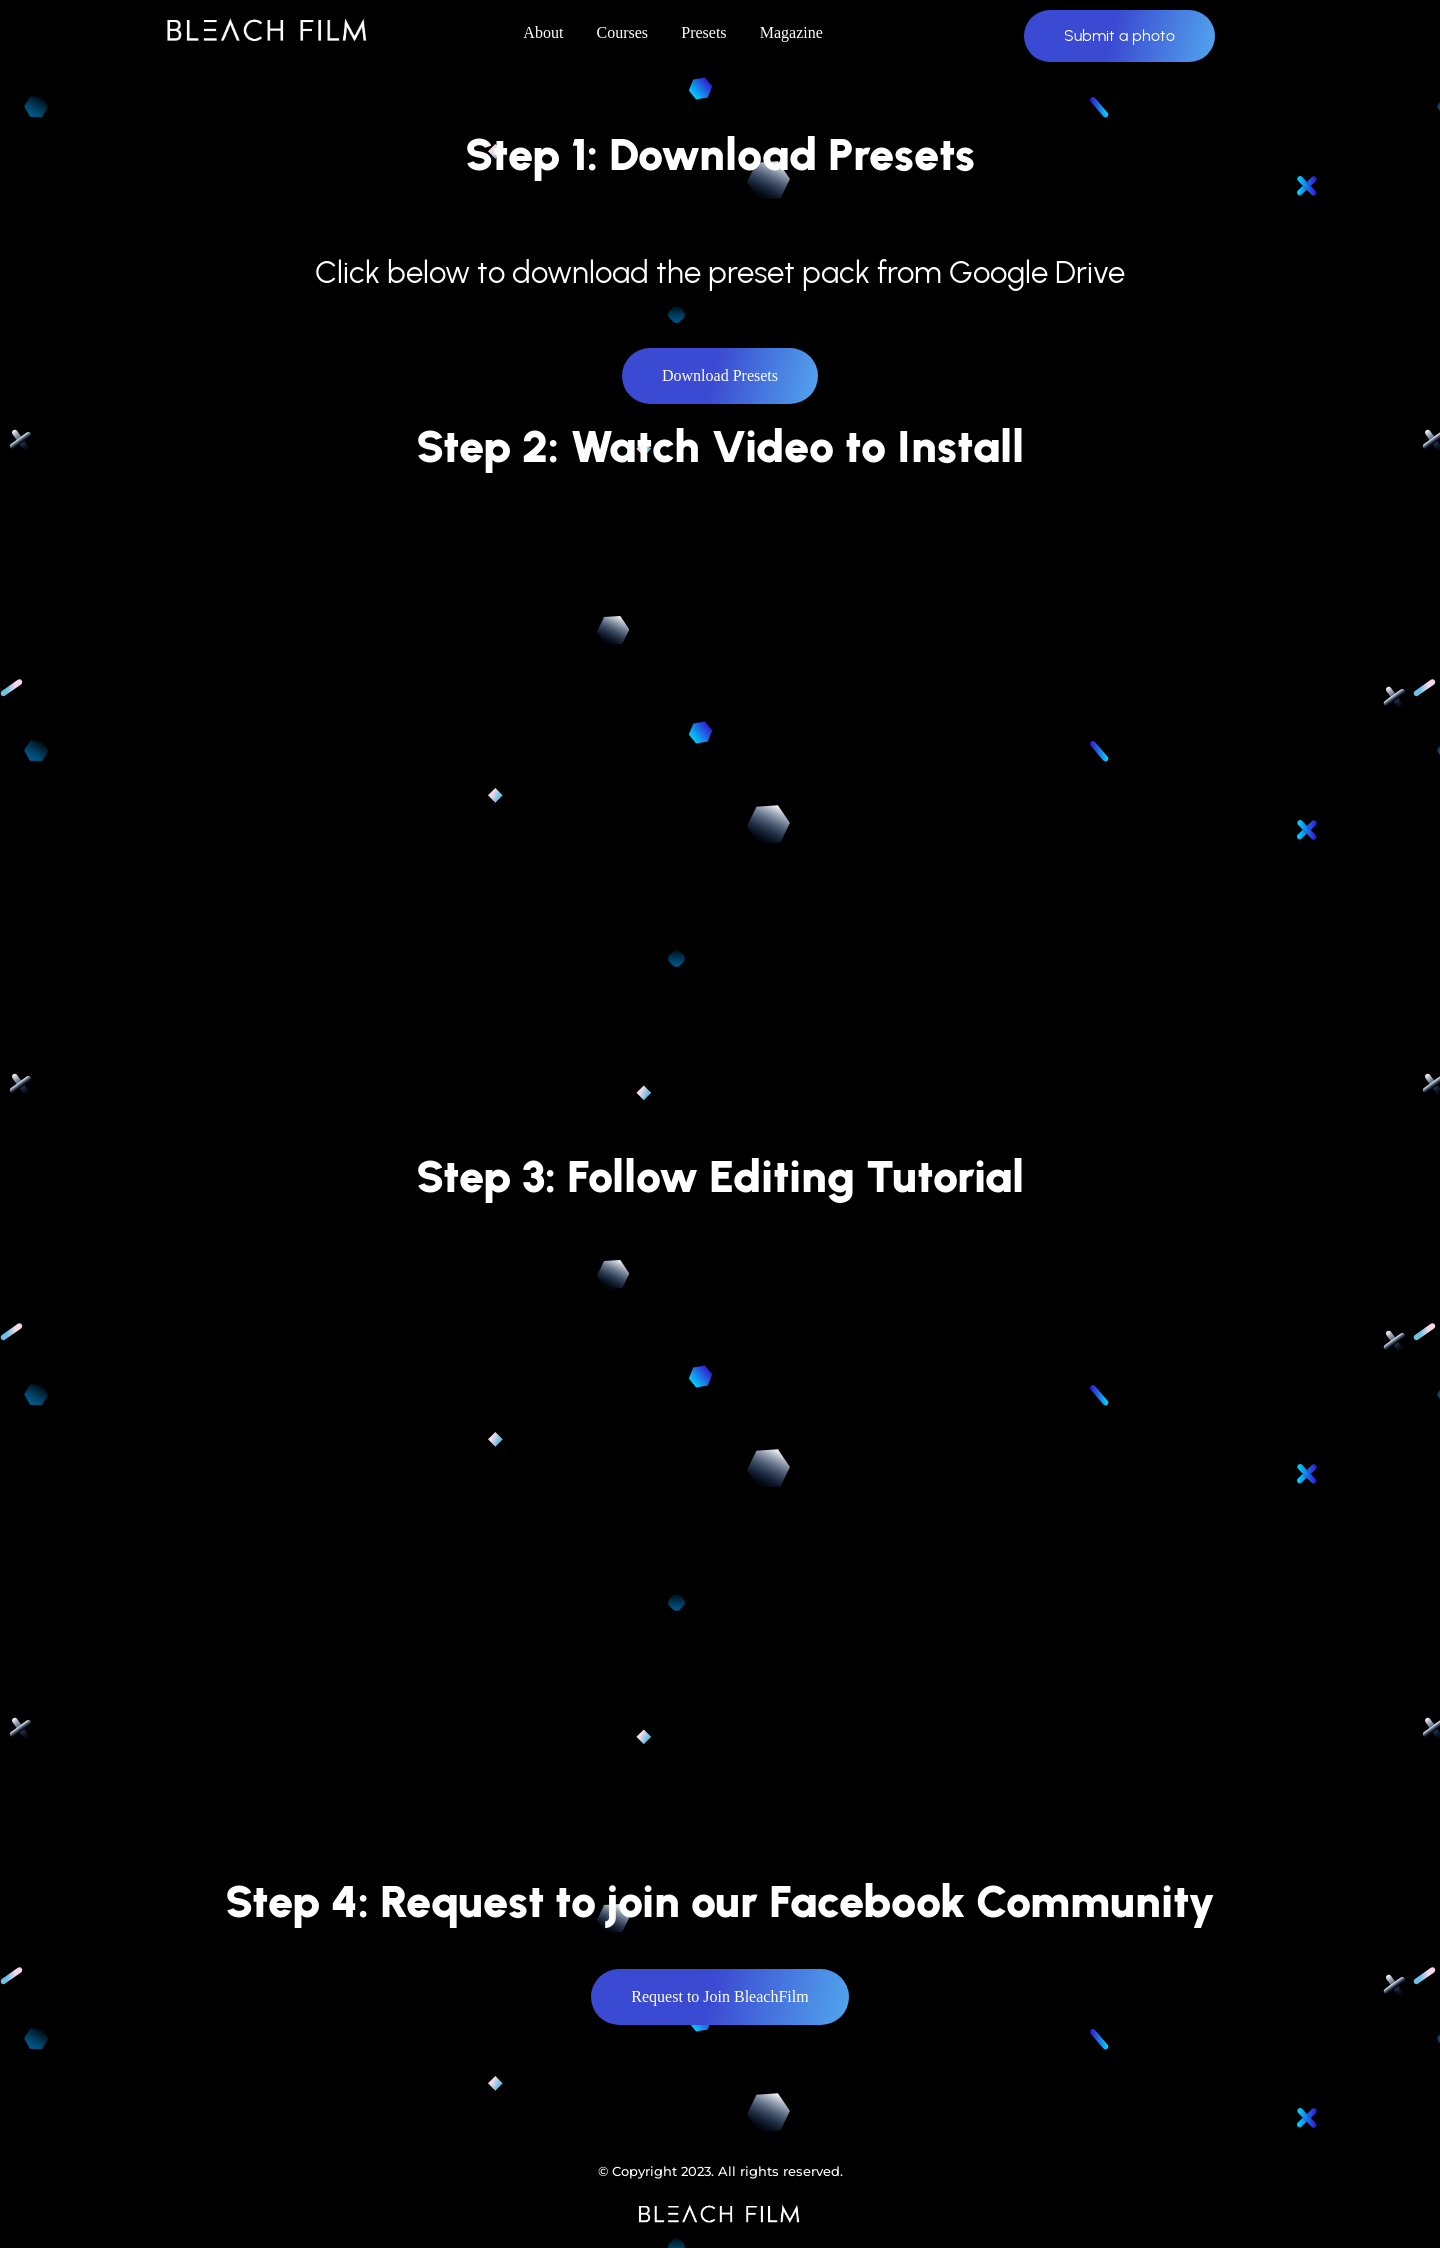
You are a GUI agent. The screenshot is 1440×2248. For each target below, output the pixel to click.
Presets (703, 32)
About (543, 32)
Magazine (791, 32)
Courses (623, 32)
